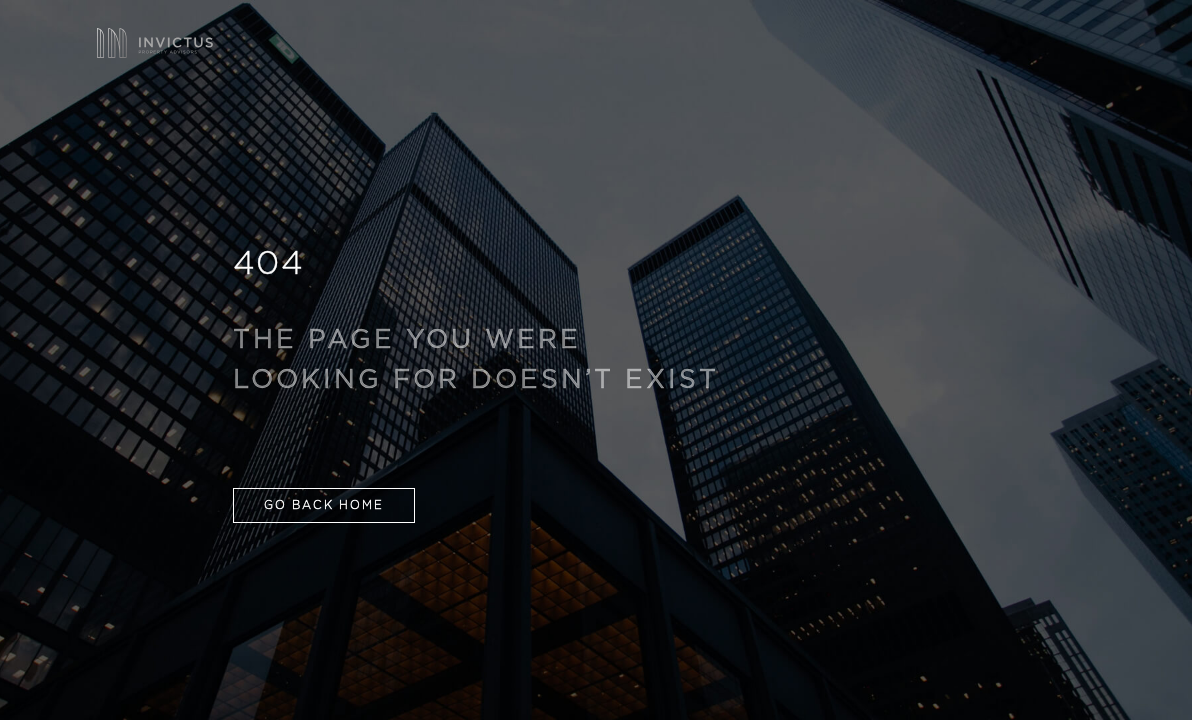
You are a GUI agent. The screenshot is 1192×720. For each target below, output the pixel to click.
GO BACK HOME (324, 506)
